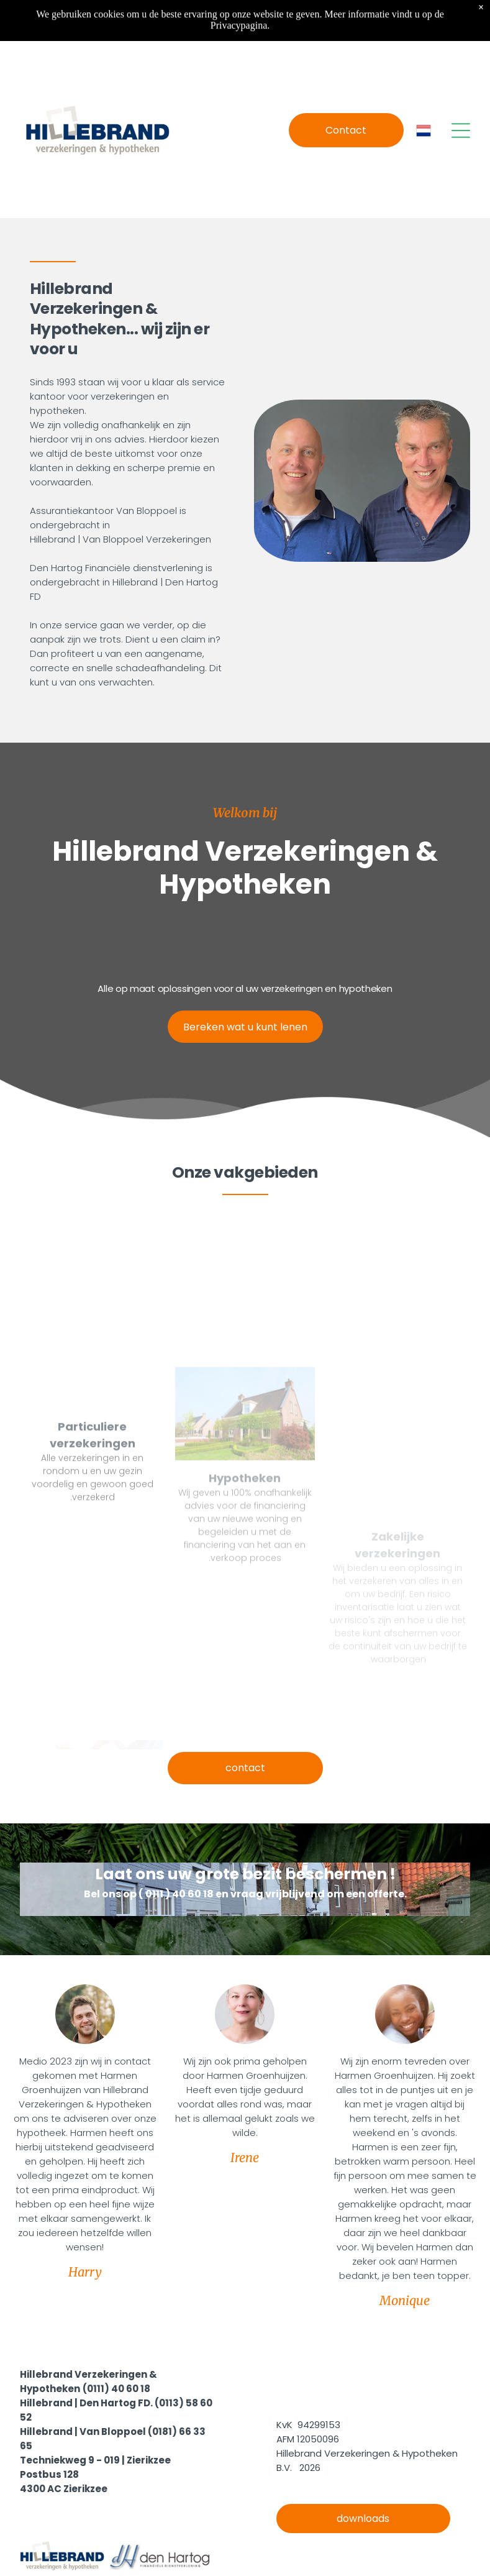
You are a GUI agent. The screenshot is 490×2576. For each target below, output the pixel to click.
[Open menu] (460, 130)
